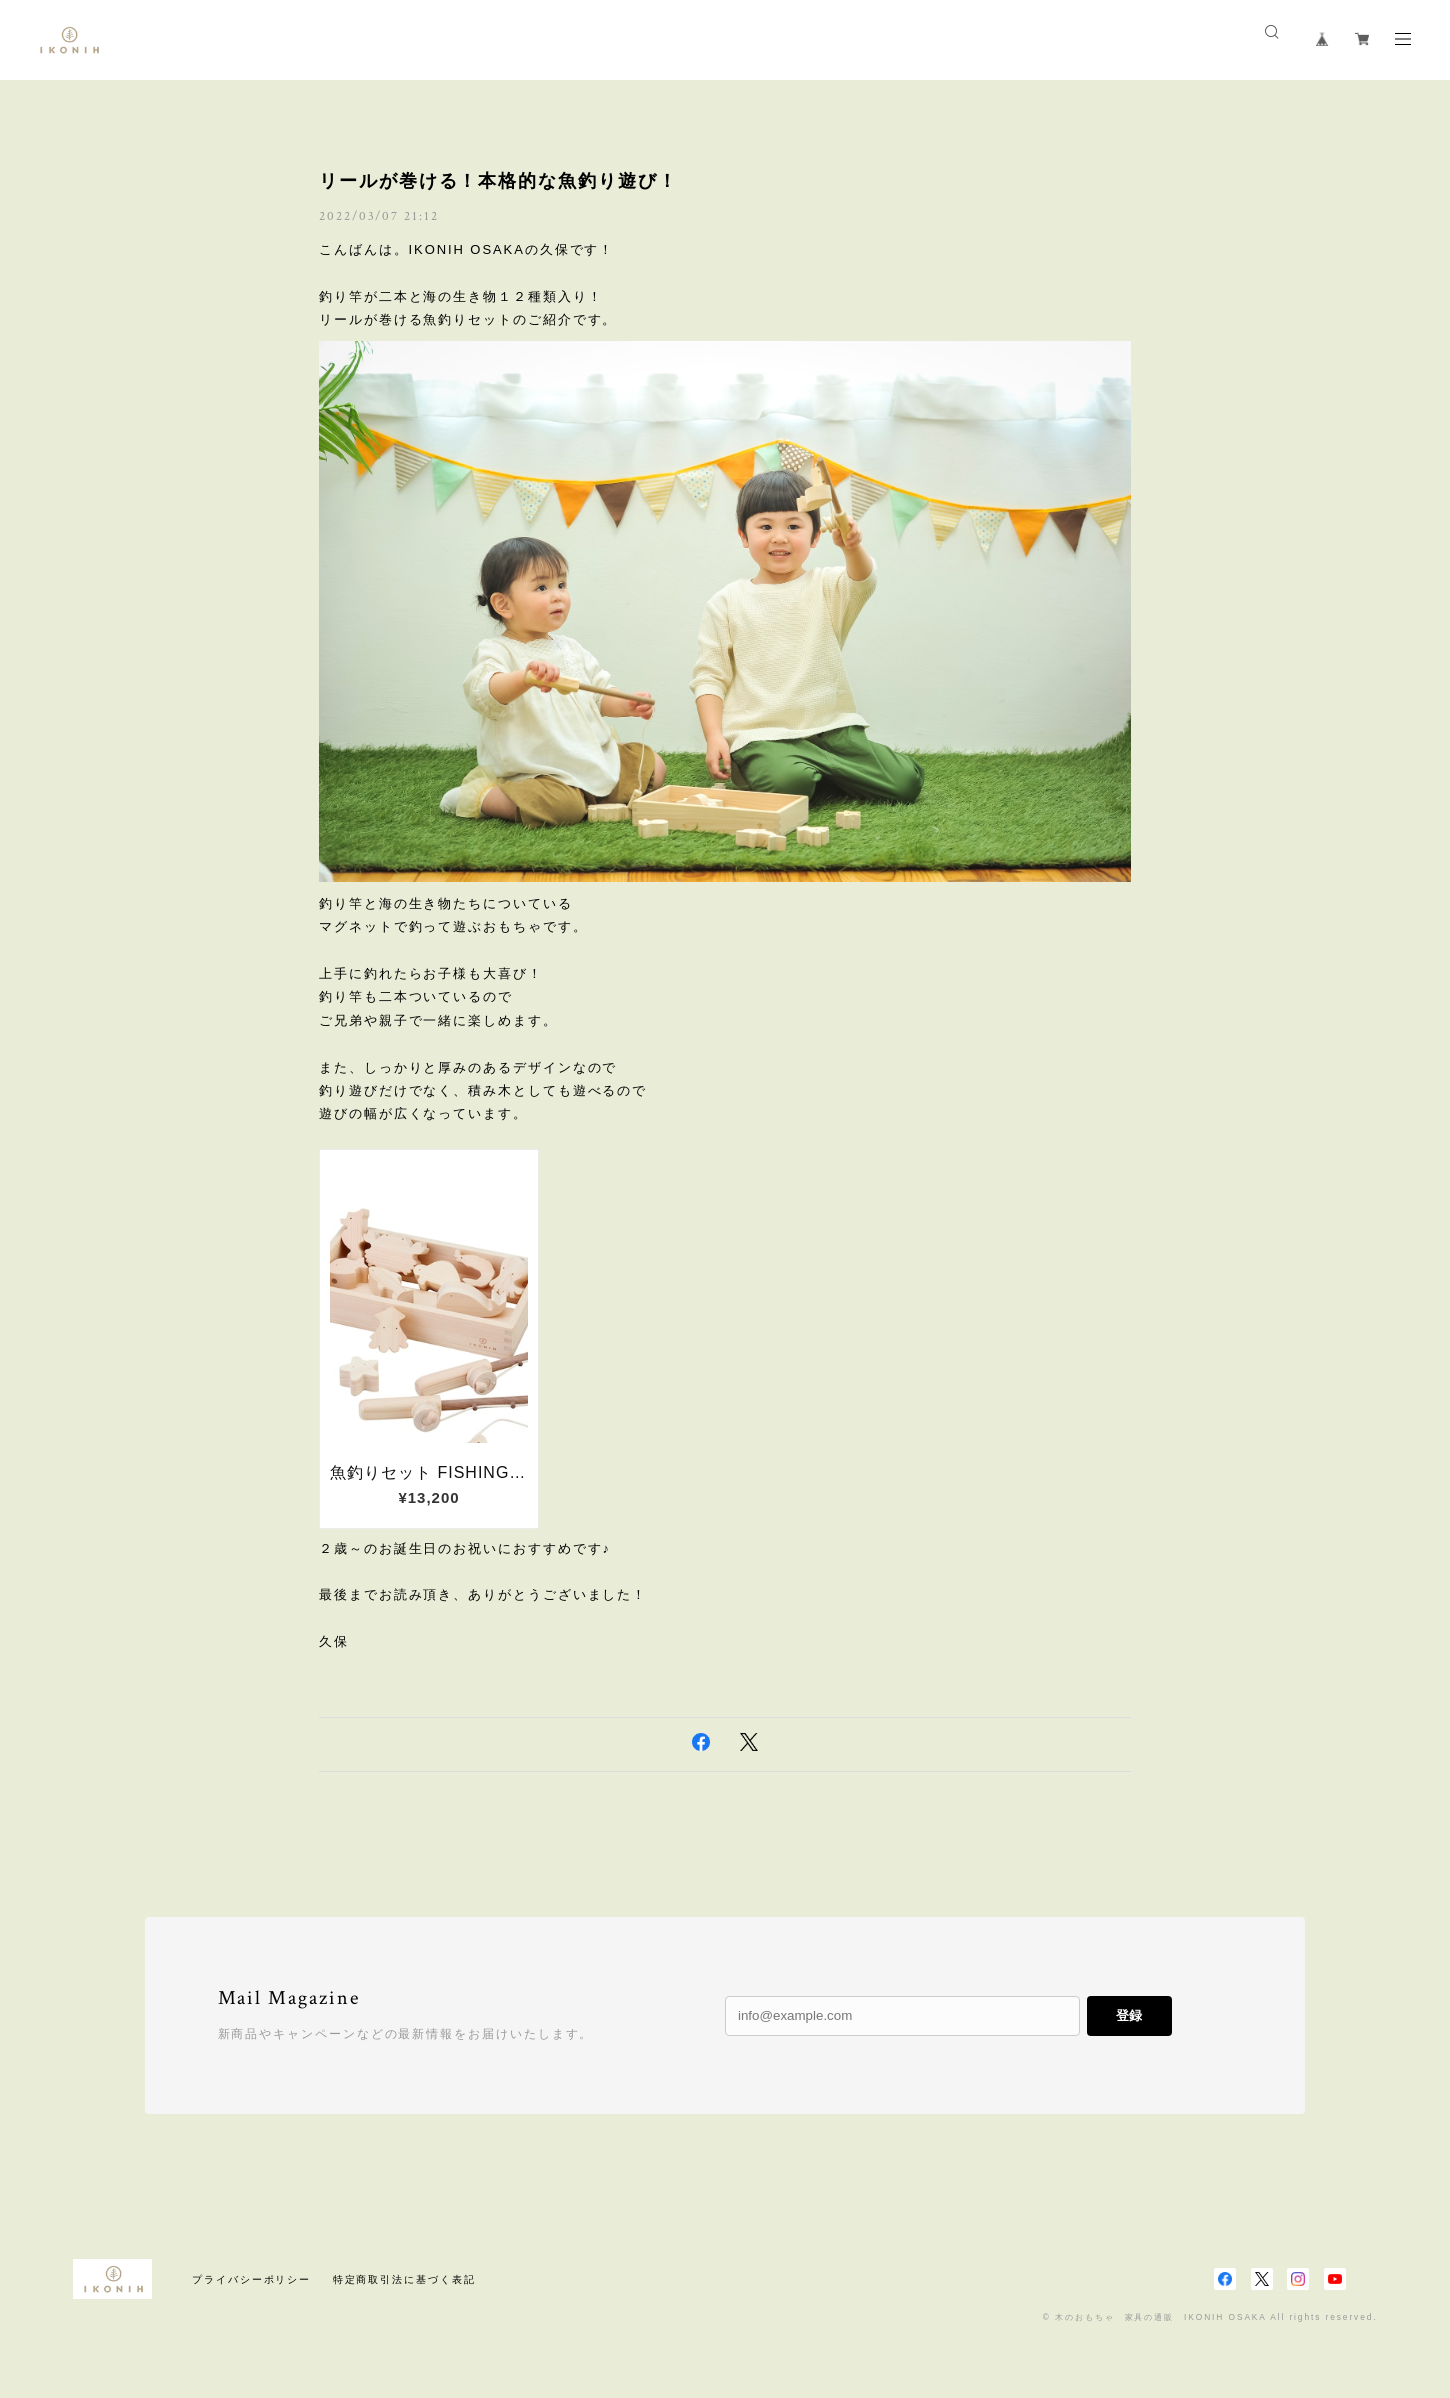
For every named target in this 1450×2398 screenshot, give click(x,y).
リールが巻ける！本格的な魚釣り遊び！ (498, 181)
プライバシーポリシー (251, 2279)
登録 (1129, 2015)
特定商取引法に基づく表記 (404, 2279)
